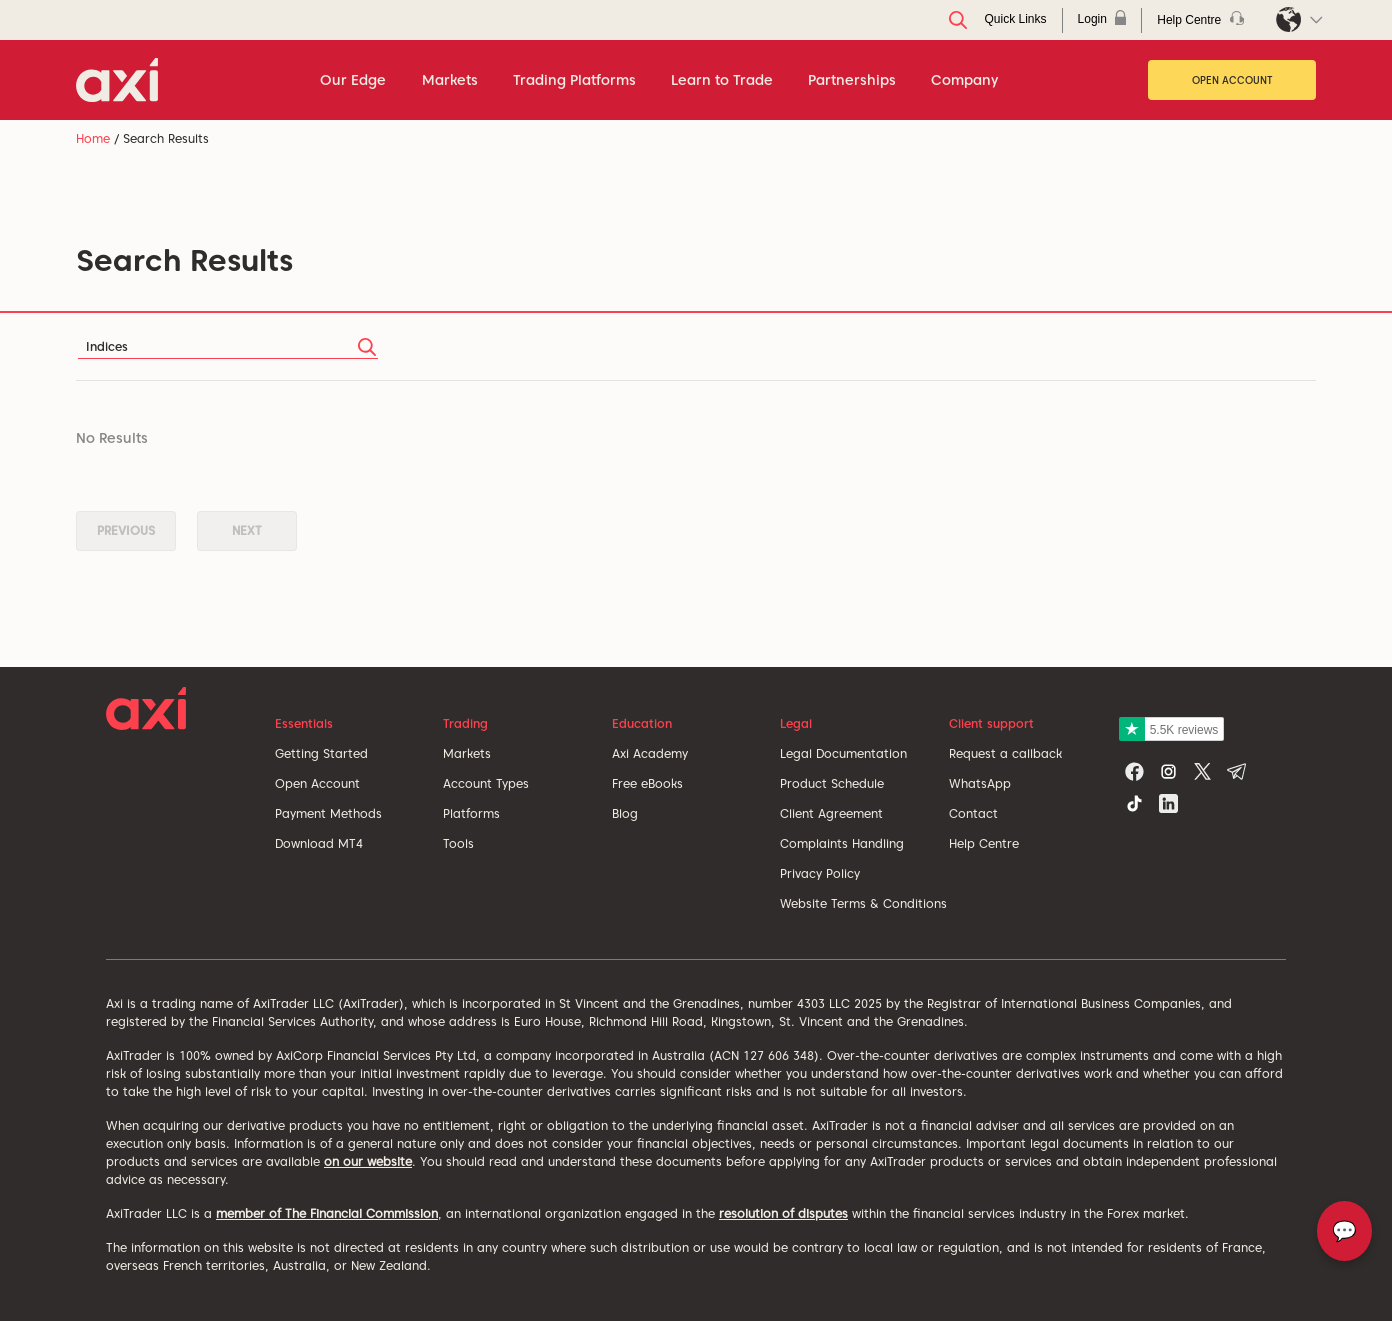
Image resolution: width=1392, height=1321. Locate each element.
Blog (625, 813)
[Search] (228, 346)
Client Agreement (831, 813)
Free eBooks (647, 783)
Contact (973, 813)
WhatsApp (980, 783)
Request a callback (1005, 753)
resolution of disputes (783, 1213)
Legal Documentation (843, 753)
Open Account (1232, 80)
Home (93, 138)
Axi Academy (650, 753)
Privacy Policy (820, 873)
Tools (458, 843)
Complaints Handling (842, 843)
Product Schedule (832, 783)
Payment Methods (328, 813)
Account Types (486, 783)
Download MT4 (319, 843)
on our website (368, 1161)
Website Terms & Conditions (863, 903)
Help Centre (984, 843)
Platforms (471, 813)
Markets (467, 753)
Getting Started (321, 753)
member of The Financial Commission (327, 1213)
